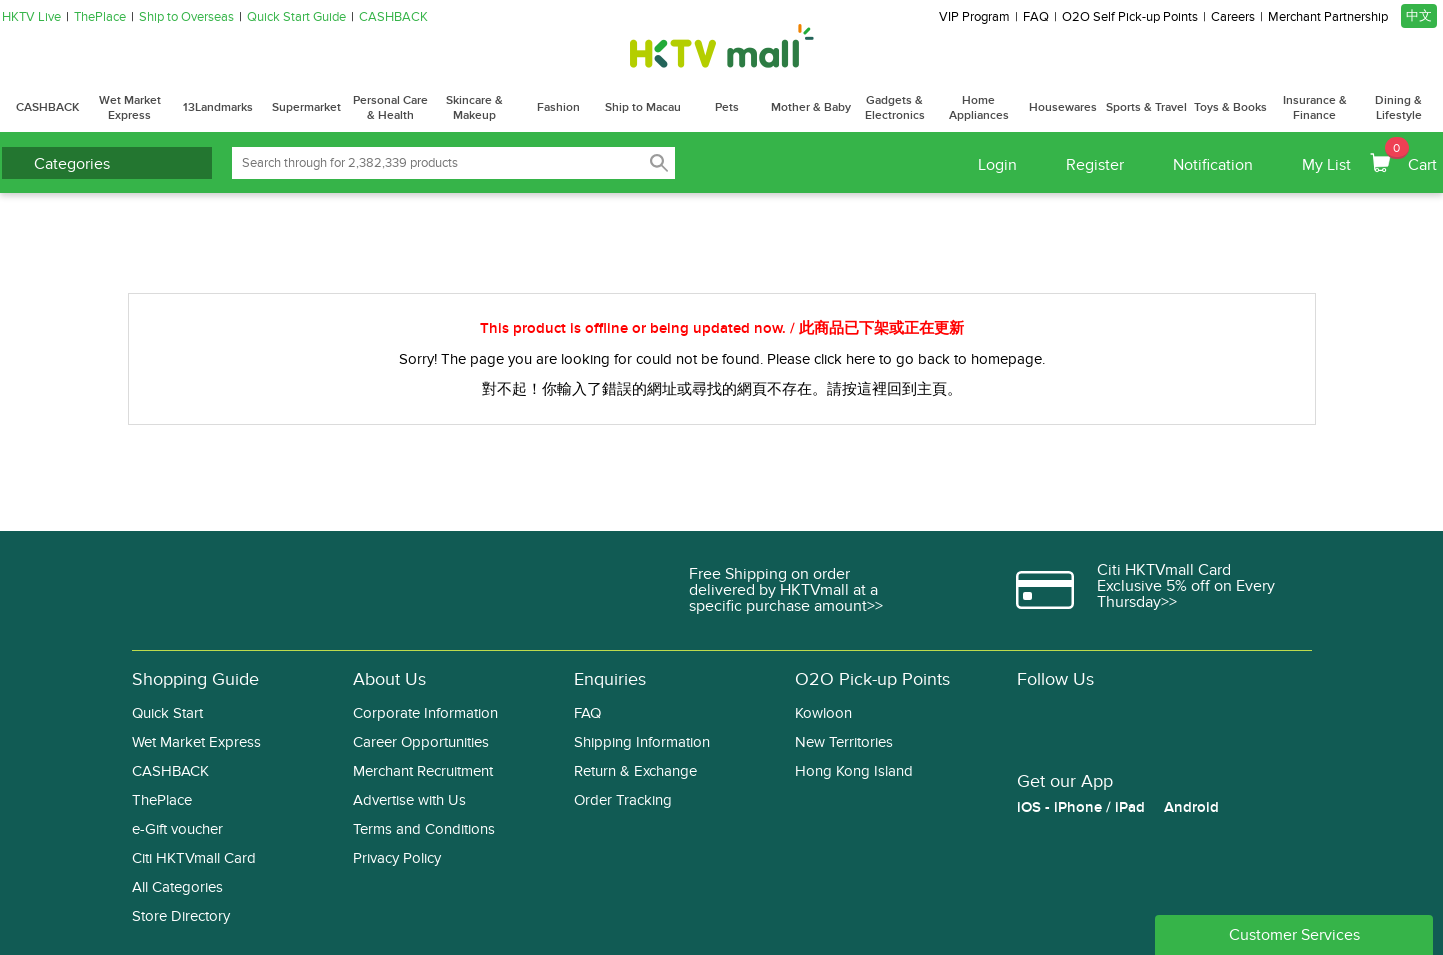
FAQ (1036, 17)
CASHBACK (393, 17)
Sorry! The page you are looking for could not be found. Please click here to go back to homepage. (722, 359)
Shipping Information (642, 742)
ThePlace (100, 17)
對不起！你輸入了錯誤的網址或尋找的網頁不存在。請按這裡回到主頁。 (722, 389)
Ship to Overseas (186, 17)
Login (997, 165)
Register (1095, 165)
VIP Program (974, 17)
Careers (1233, 17)
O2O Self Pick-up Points (1130, 17)
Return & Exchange (635, 771)
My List (1326, 165)
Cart (1411, 156)
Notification (1213, 165)
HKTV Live (31, 17)
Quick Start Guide (296, 17)
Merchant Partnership (1328, 17)
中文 (1419, 16)
